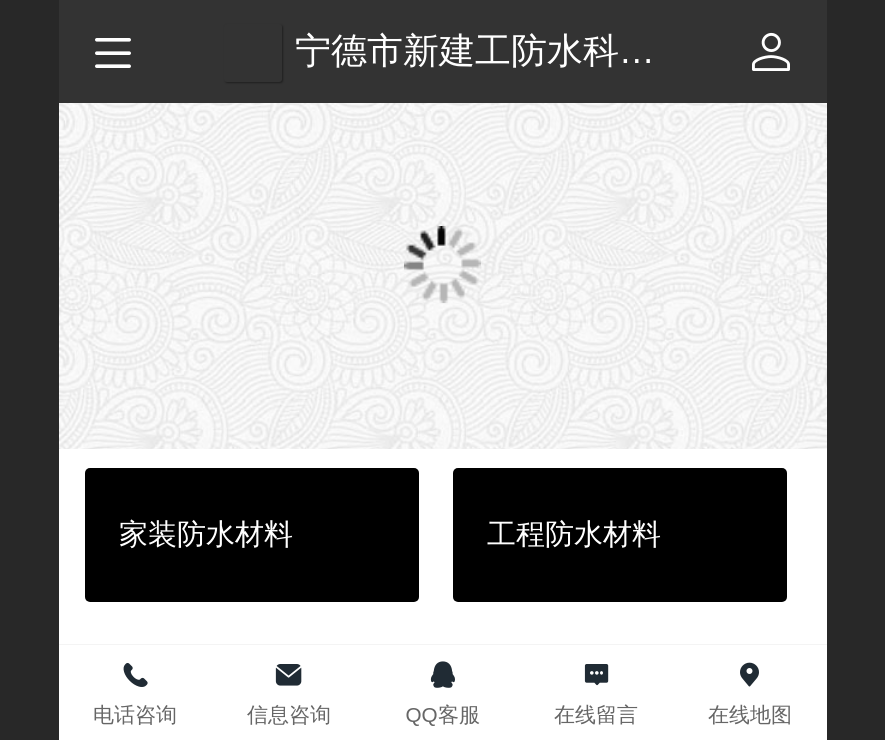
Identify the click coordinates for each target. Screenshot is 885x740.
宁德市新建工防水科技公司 (511, 50)
